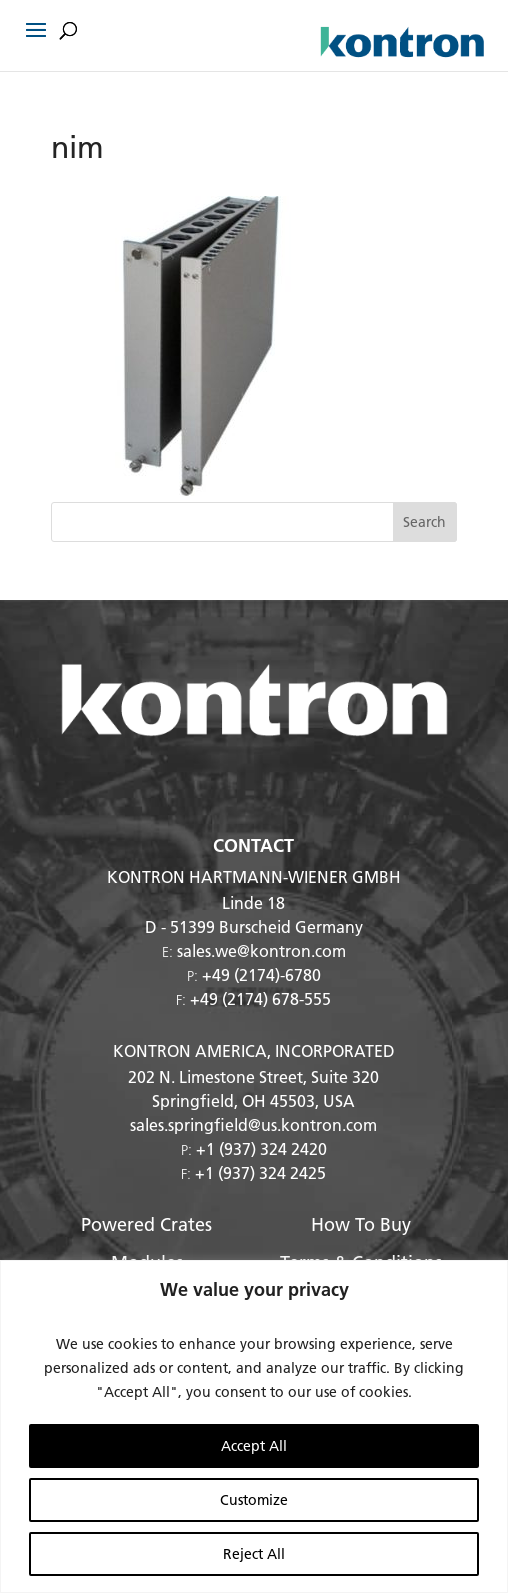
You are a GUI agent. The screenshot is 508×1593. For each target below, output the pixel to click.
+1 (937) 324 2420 (261, 1148)
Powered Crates (146, 1224)
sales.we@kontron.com (261, 950)
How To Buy (361, 1224)
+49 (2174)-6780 (261, 974)
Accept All (254, 1446)
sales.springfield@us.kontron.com (253, 1124)
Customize (254, 1500)
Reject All (254, 1554)
